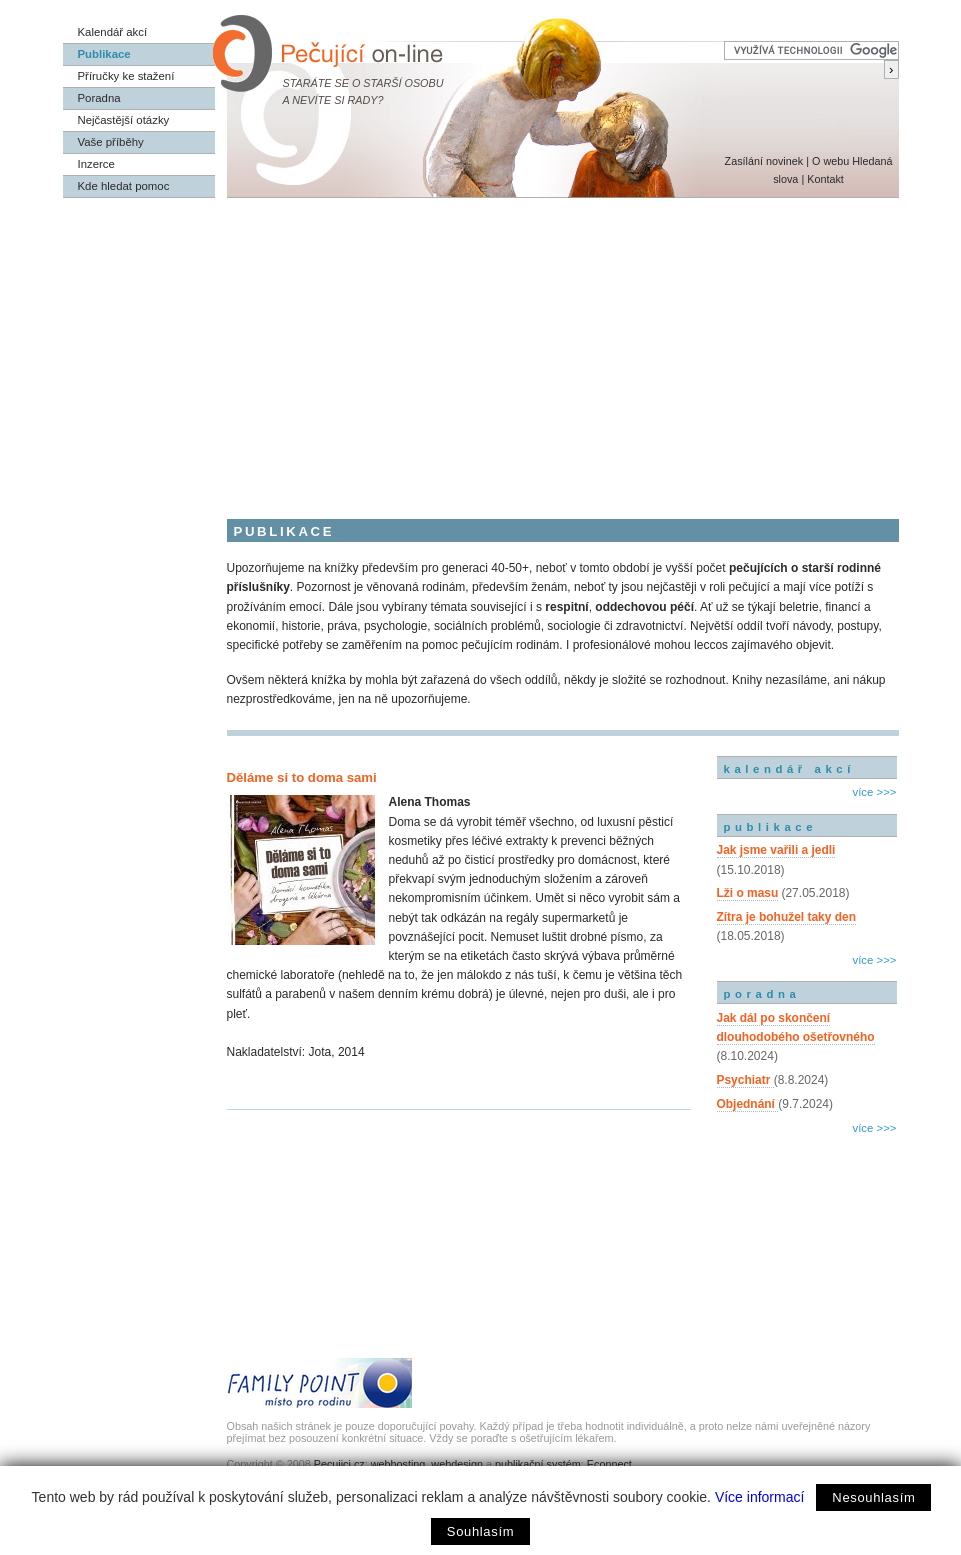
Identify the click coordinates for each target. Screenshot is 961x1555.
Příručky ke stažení (126, 76)
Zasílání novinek (764, 161)
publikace (771, 827)
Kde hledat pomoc (124, 186)
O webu (830, 161)
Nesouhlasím (873, 1497)
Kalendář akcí (113, 32)
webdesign (457, 1464)
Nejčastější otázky (124, 120)
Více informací (759, 1497)
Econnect (609, 1464)
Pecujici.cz (339, 1464)
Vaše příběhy (111, 142)
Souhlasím (480, 1531)
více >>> (874, 792)
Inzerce (96, 164)
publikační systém (538, 1464)
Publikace (104, 54)
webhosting (398, 1464)
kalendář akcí (789, 769)
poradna (762, 994)
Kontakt (825, 179)
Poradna (99, 98)
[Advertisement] (481, 348)
